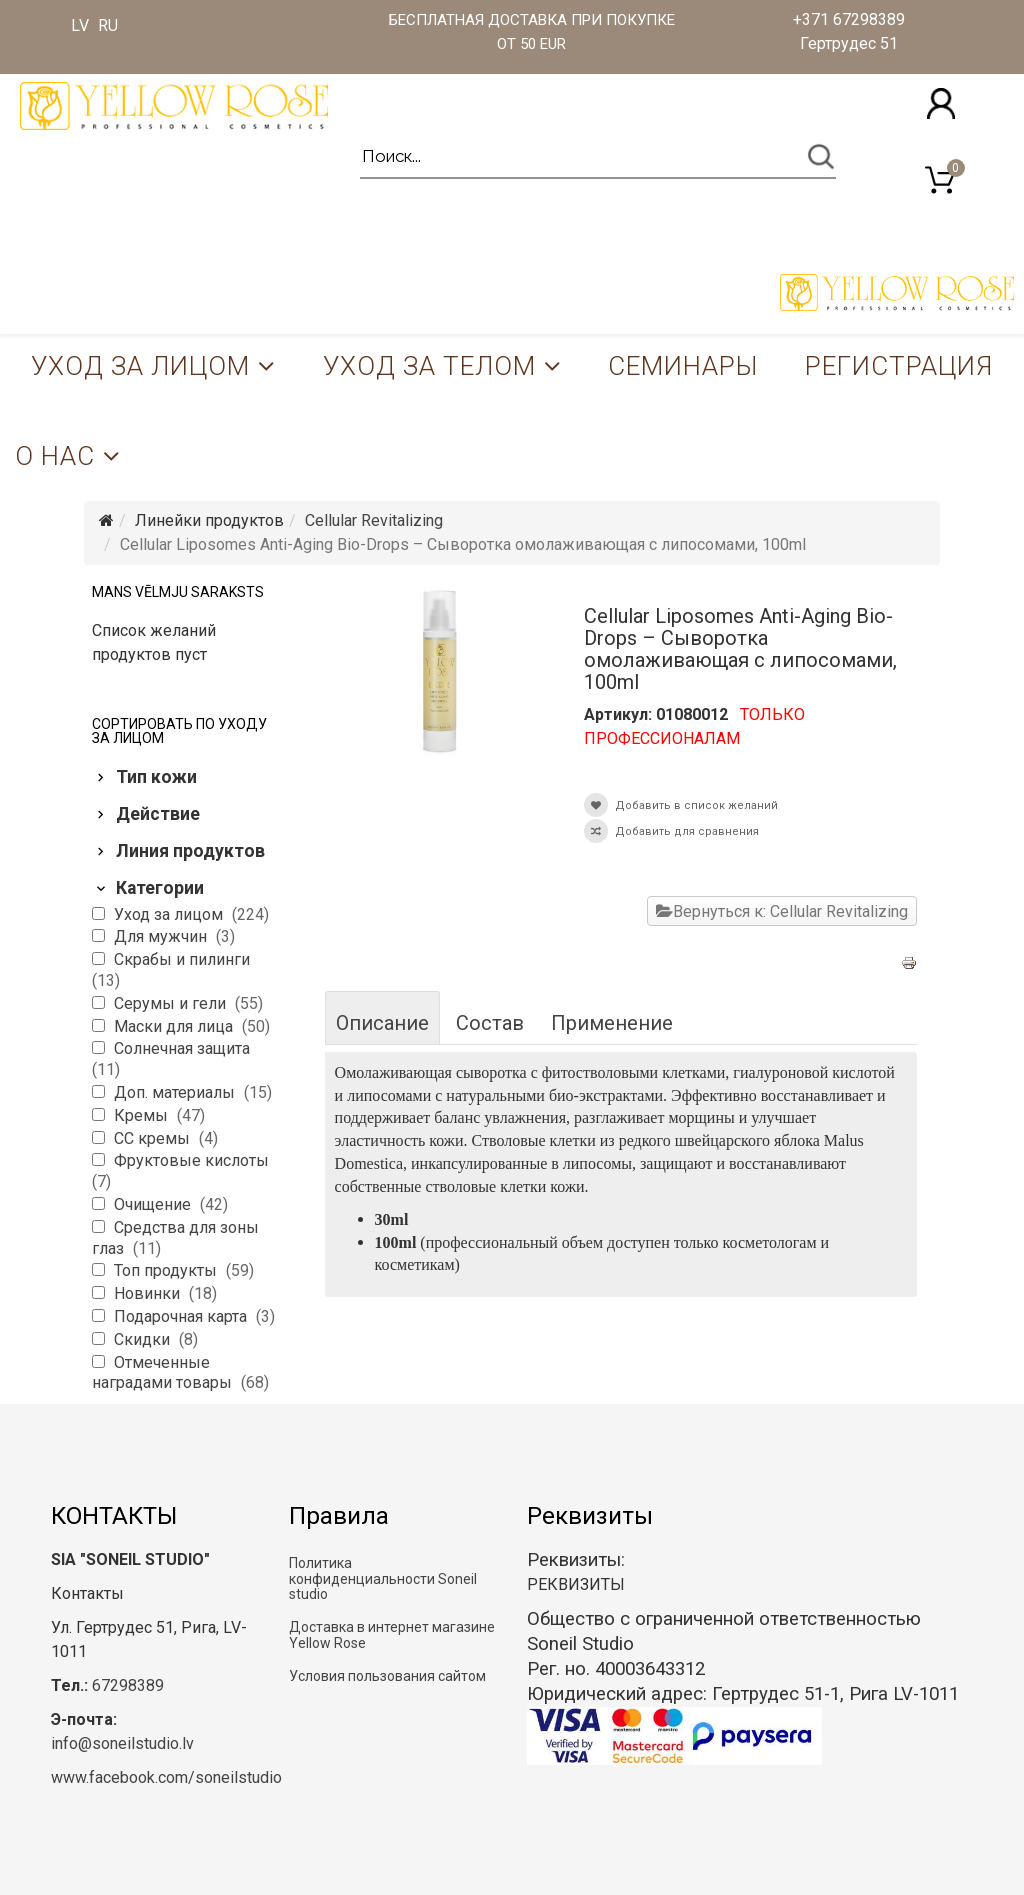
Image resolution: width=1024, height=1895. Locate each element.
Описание (382, 1023)
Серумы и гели (172, 1003)
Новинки (149, 1293)
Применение (612, 1023)
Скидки (144, 1339)
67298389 (128, 1685)
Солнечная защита (182, 1048)
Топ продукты (167, 1270)
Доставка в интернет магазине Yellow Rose (392, 1634)
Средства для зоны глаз (175, 1238)
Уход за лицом (140, 366)
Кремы (143, 1115)
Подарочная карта (182, 1316)
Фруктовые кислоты (191, 1160)
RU (108, 25)
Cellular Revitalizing (374, 520)
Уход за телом (429, 366)
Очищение (154, 1204)
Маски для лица (175, 1026)
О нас (55, 456)
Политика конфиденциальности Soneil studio (383, 1578)
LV (80, 25)
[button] (941, 103)
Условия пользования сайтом (387, 1676)
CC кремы (154, 1138)
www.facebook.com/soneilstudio (166, 1777)
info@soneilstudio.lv (122, 1743)
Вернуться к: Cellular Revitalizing (782, 911)
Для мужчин (162, 936)
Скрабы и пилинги (182, 959)
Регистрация (899, 366)
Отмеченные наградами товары (164, 1373)
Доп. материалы (176, 1092)
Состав (490, 1023)
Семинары (683, 366)
